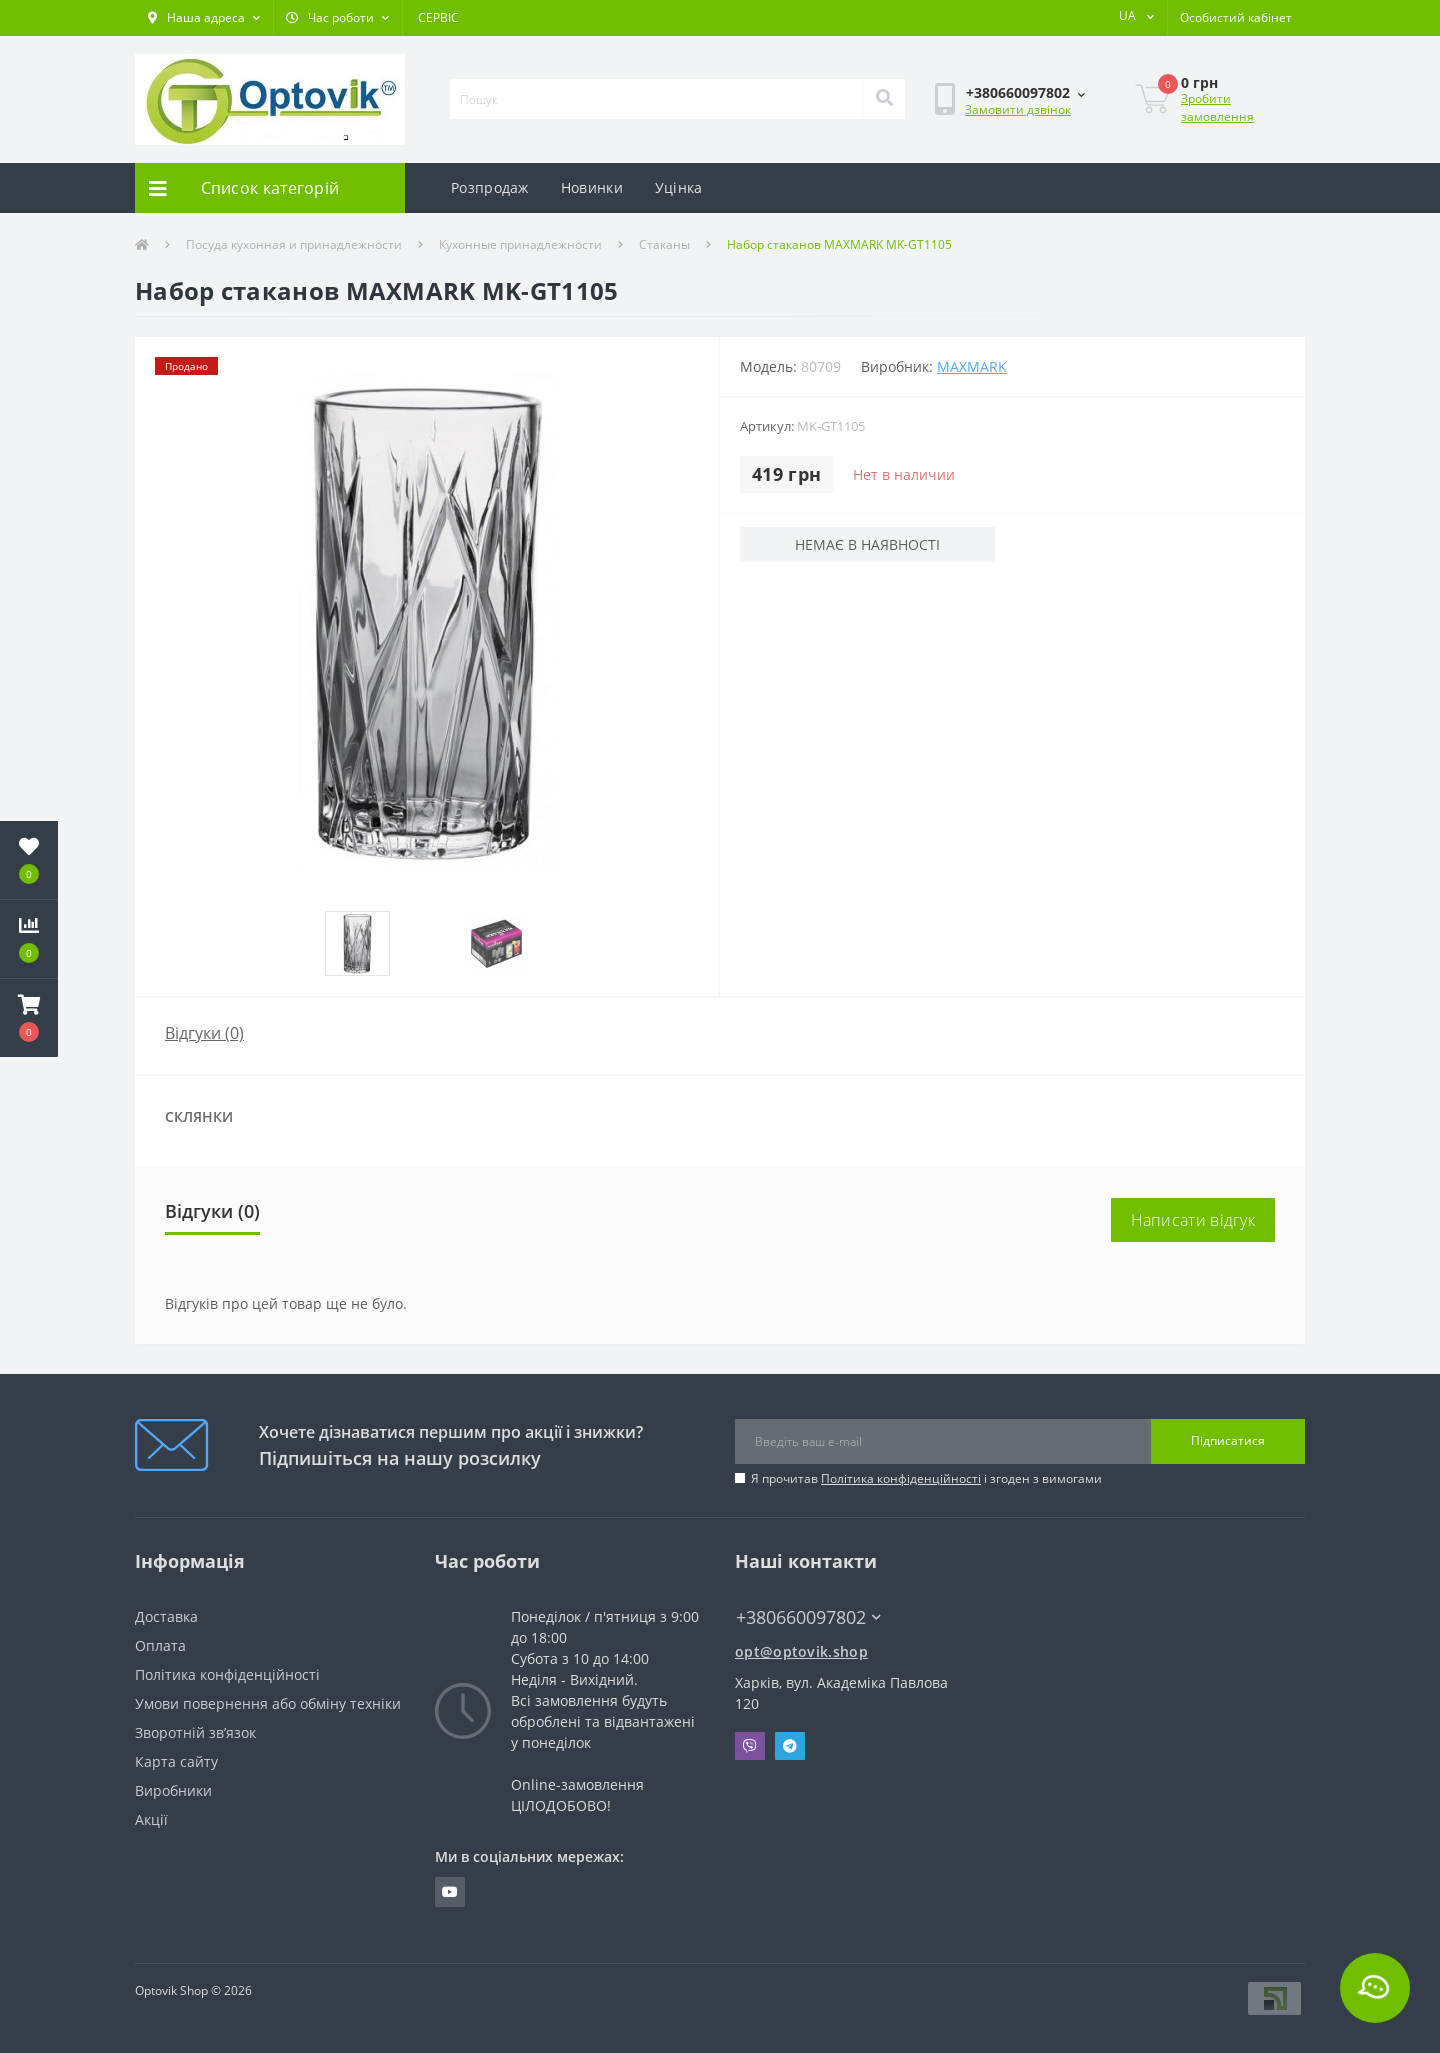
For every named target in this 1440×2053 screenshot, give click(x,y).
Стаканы (664, 244)
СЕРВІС (438, 17)
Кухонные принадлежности (520, 244)
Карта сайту (176, 1761)
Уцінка (679, 187)
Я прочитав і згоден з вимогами (926, 1478)
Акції (151, 1819)
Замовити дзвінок (1018, 109)
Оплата (160, 1645)
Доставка (166, 1616)
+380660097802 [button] (808, 1617)
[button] (204, 18)
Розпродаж (490, 187)
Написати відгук (1193, 1220)
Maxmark (972, 366)
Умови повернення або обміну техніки (268, 1703)
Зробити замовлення (1217, 107)
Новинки (592, 187)
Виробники (173, 1790)
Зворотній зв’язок (195, 1732)
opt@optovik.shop (801, 1651)
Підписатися (1228, 1440)
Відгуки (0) (204, 1033)
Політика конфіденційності (901, 1478)
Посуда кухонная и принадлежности (294, 244)
